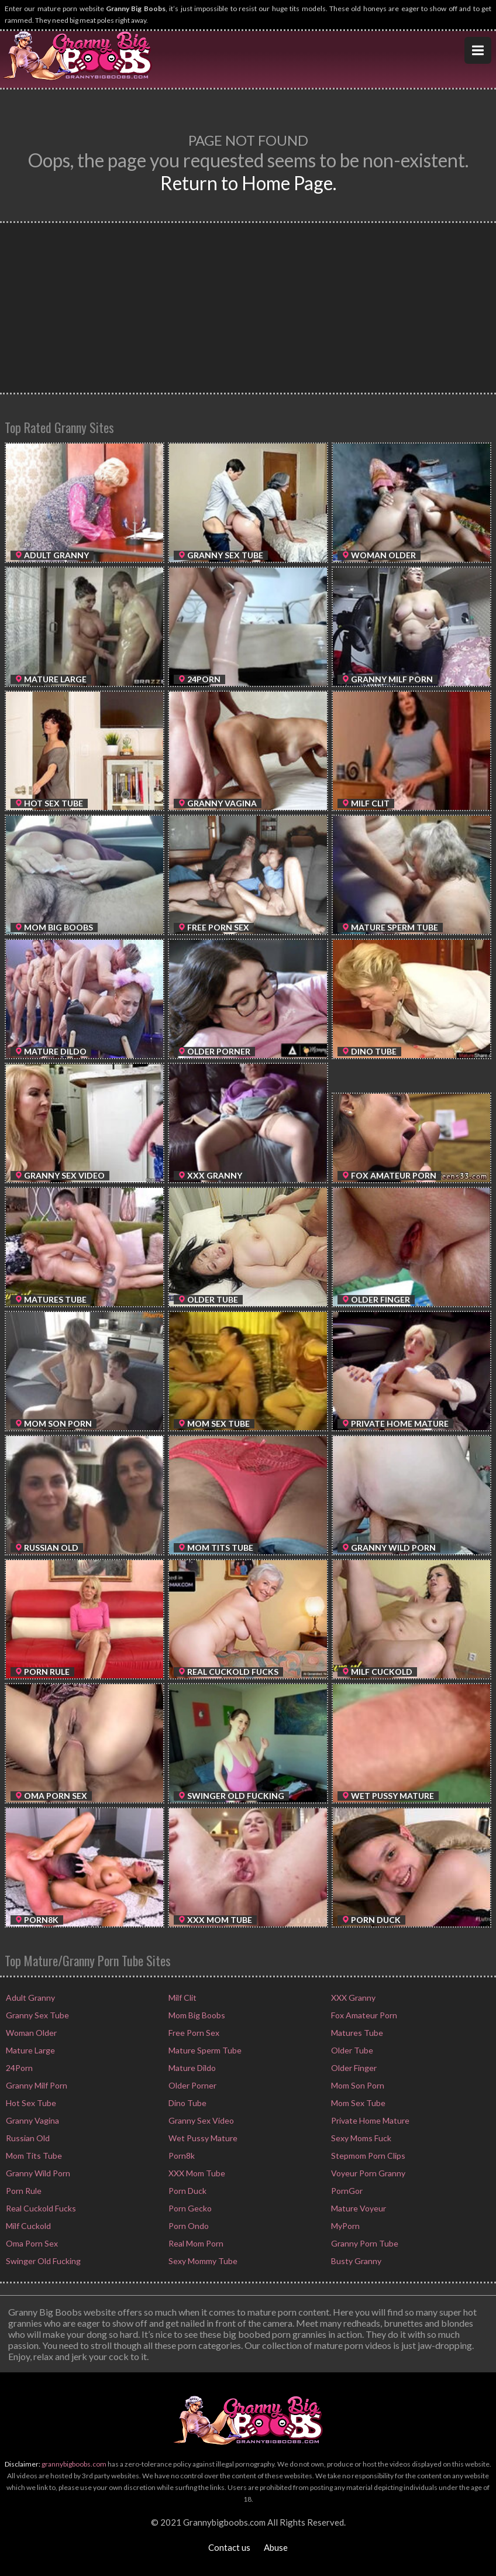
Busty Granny (355, 2261)
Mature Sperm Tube (204, 2050)
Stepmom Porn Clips (367, 2156)
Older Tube (351, 2050)
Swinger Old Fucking (42, 2261)
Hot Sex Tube (30, 2103)
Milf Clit (182, 1998)
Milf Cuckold (27, 2226)
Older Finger (353, 2068)
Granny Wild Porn (37, 2173)
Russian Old (27, 2138)
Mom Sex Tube (357, 2103)
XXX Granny (352, 1998)
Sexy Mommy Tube (202, 2261)
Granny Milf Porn (35, 2085)
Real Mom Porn (195, 2243)
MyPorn (344, 2226)
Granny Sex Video (200, 2120)
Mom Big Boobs (196, 2015)
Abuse (276, 2547)
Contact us (229, 2547)
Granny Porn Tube (363, 2243)
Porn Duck (186, 2191)
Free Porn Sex (193, 2033)
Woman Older (30, 2033)
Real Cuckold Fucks (40, 2208)
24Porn (18, 2068)
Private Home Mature (369, 2120)
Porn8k (181, 2156)
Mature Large (29, 2050)
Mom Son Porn (356, 2085)
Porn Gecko (189, 2208)
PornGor (346, 2191)
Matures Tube (356, 2033)
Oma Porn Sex (31, 2243)
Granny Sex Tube (36, 2015)
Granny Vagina (31, 2120)
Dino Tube (186, 2103)
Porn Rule (23, 2191)
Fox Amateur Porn (363, 2015)
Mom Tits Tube (33, 2156)
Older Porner (191, 2085)
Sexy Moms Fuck (360, 2138)
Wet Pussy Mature (202, 2138)
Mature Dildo (191, 2068)
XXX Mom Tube (196, 2173)
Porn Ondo (188, 2226)
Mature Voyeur (357, 2208)
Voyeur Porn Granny (367, 2173)
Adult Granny (29, 1998)
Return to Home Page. (248, 182)
